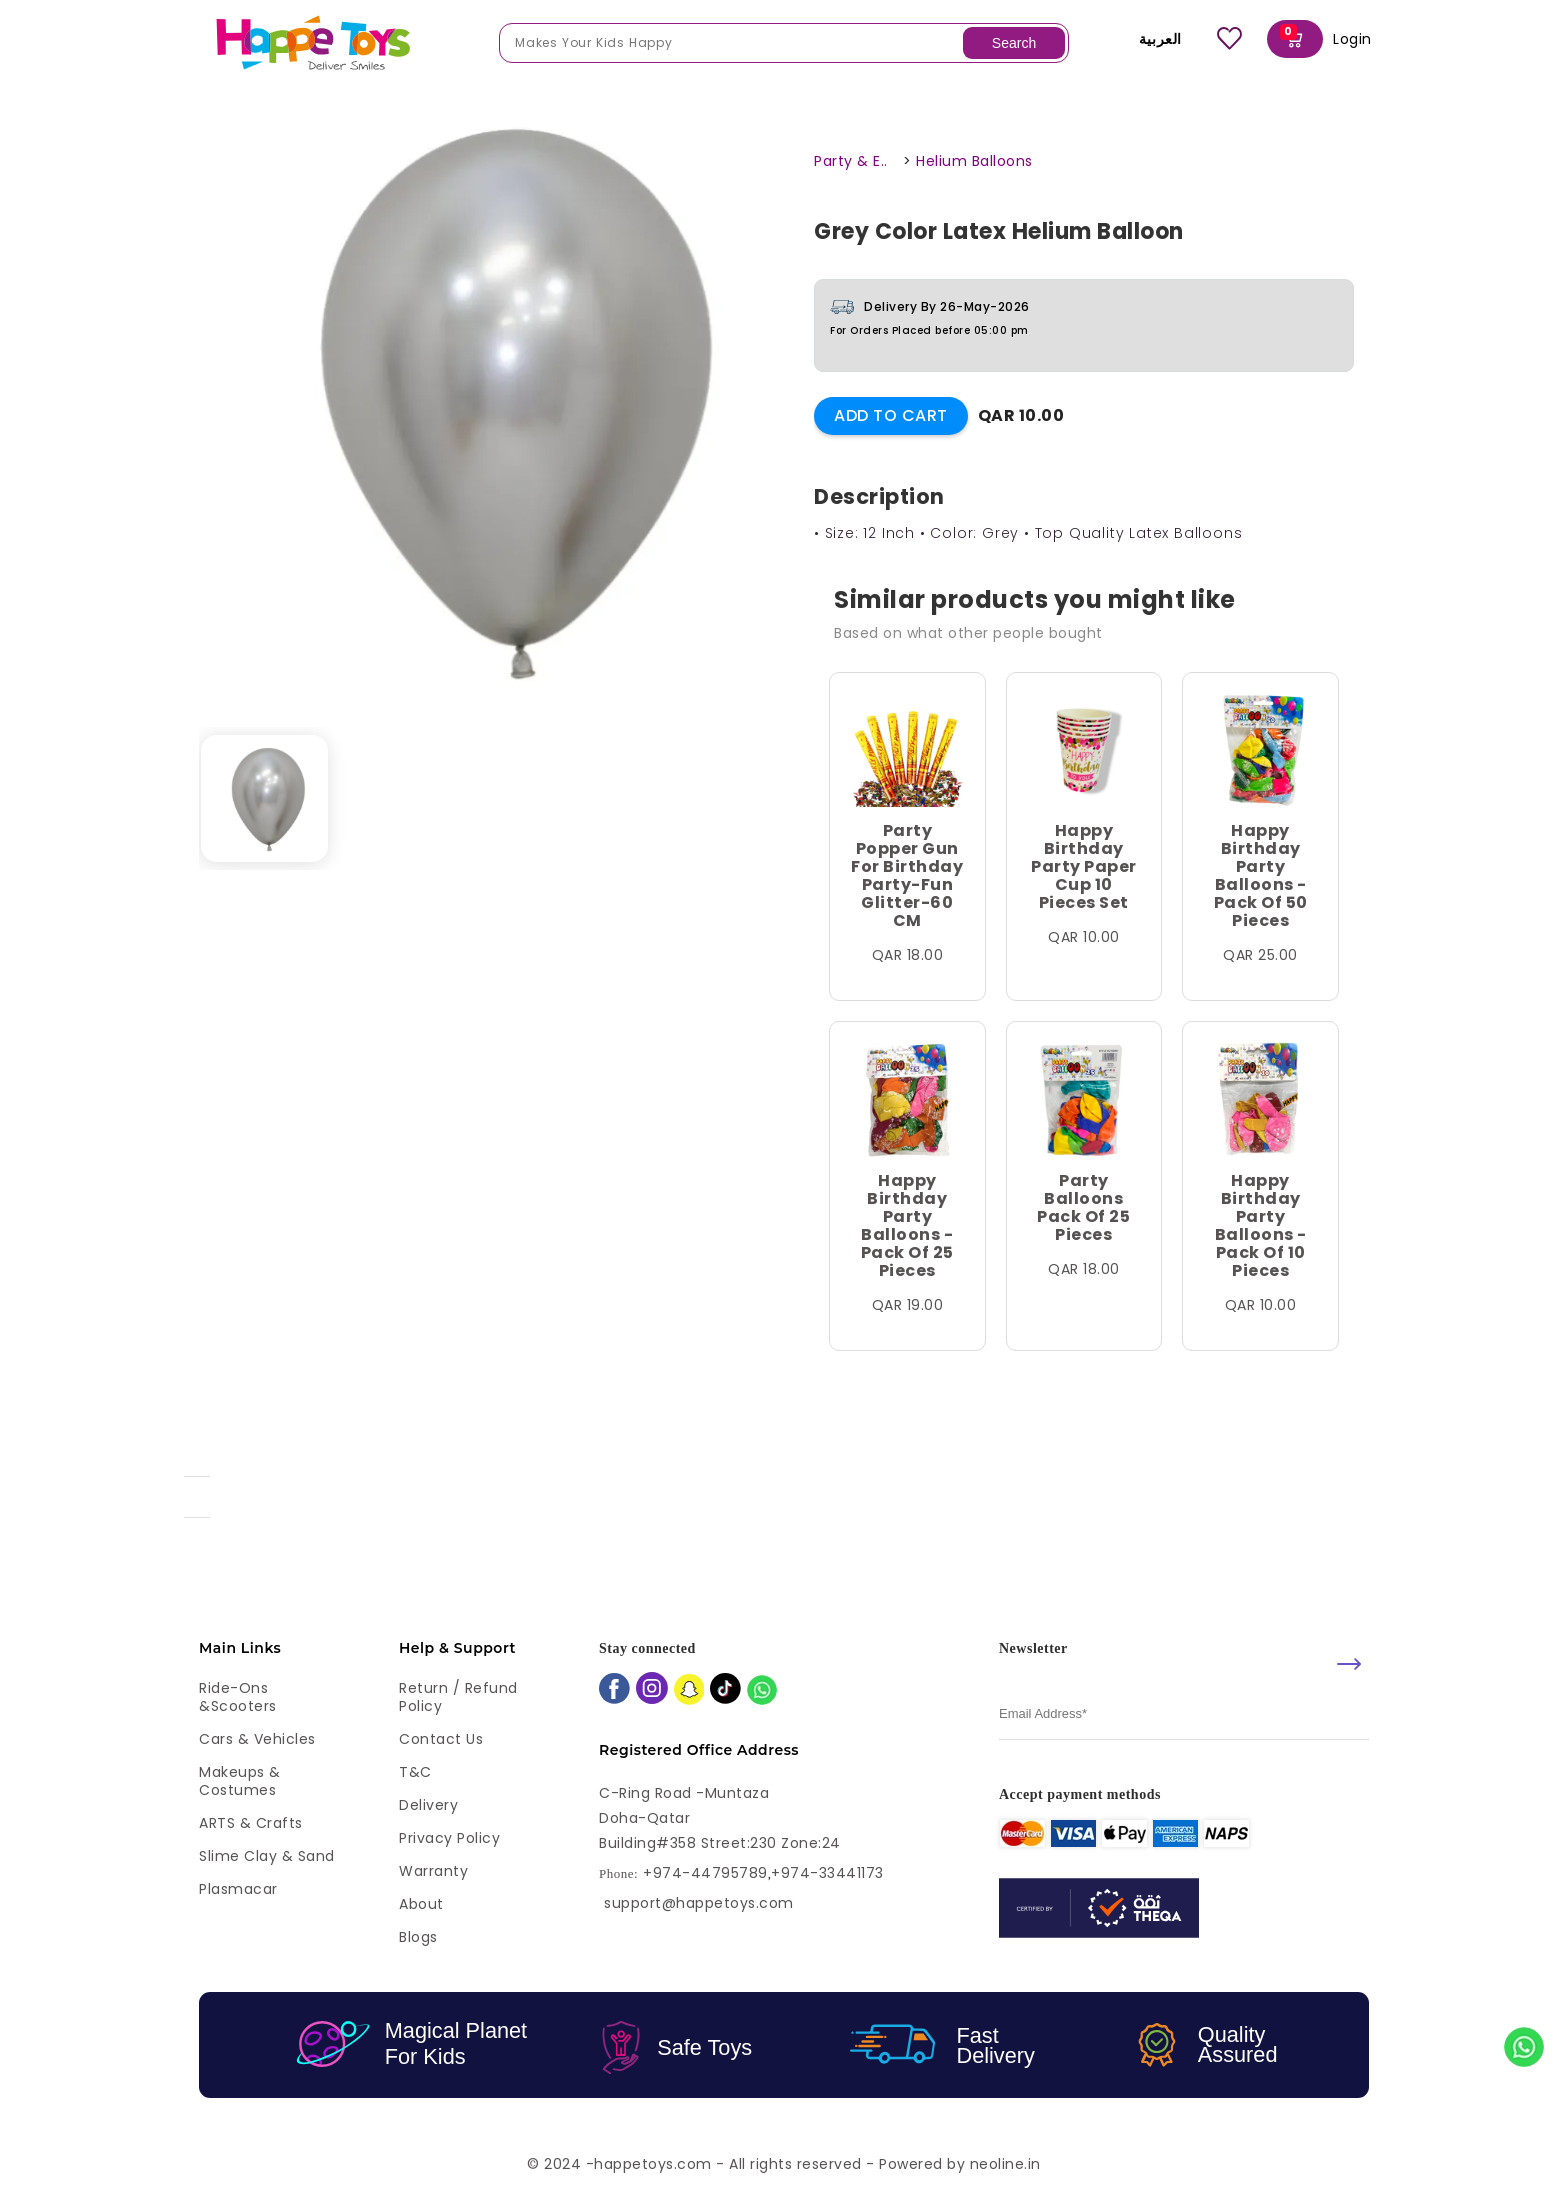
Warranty (433, 1871)
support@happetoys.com (699, 1903)
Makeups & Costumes (240, 1781)
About (421, 1904)
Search (1014, 43)
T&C (415, 1772)
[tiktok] (725, 1690)
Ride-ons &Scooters (238, 1697)
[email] (1184, 1714)
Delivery (428, 1805)
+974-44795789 (705, 1873)
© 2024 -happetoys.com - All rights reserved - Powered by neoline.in (784, 2164)
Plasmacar (238, 1889)
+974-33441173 (827, 1873)
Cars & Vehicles (257, 1739)
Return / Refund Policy (458, 1697)
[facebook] (614, 1690)
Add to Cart (891, 415)
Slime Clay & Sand (267, 1856)
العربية (1146, 39)
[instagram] (652, 1690)
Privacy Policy (449, 1838)
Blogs (418, 1937)
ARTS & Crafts (251, 1823)
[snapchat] (689, 1691)
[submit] (1349, 1664)
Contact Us (441, 1739)
